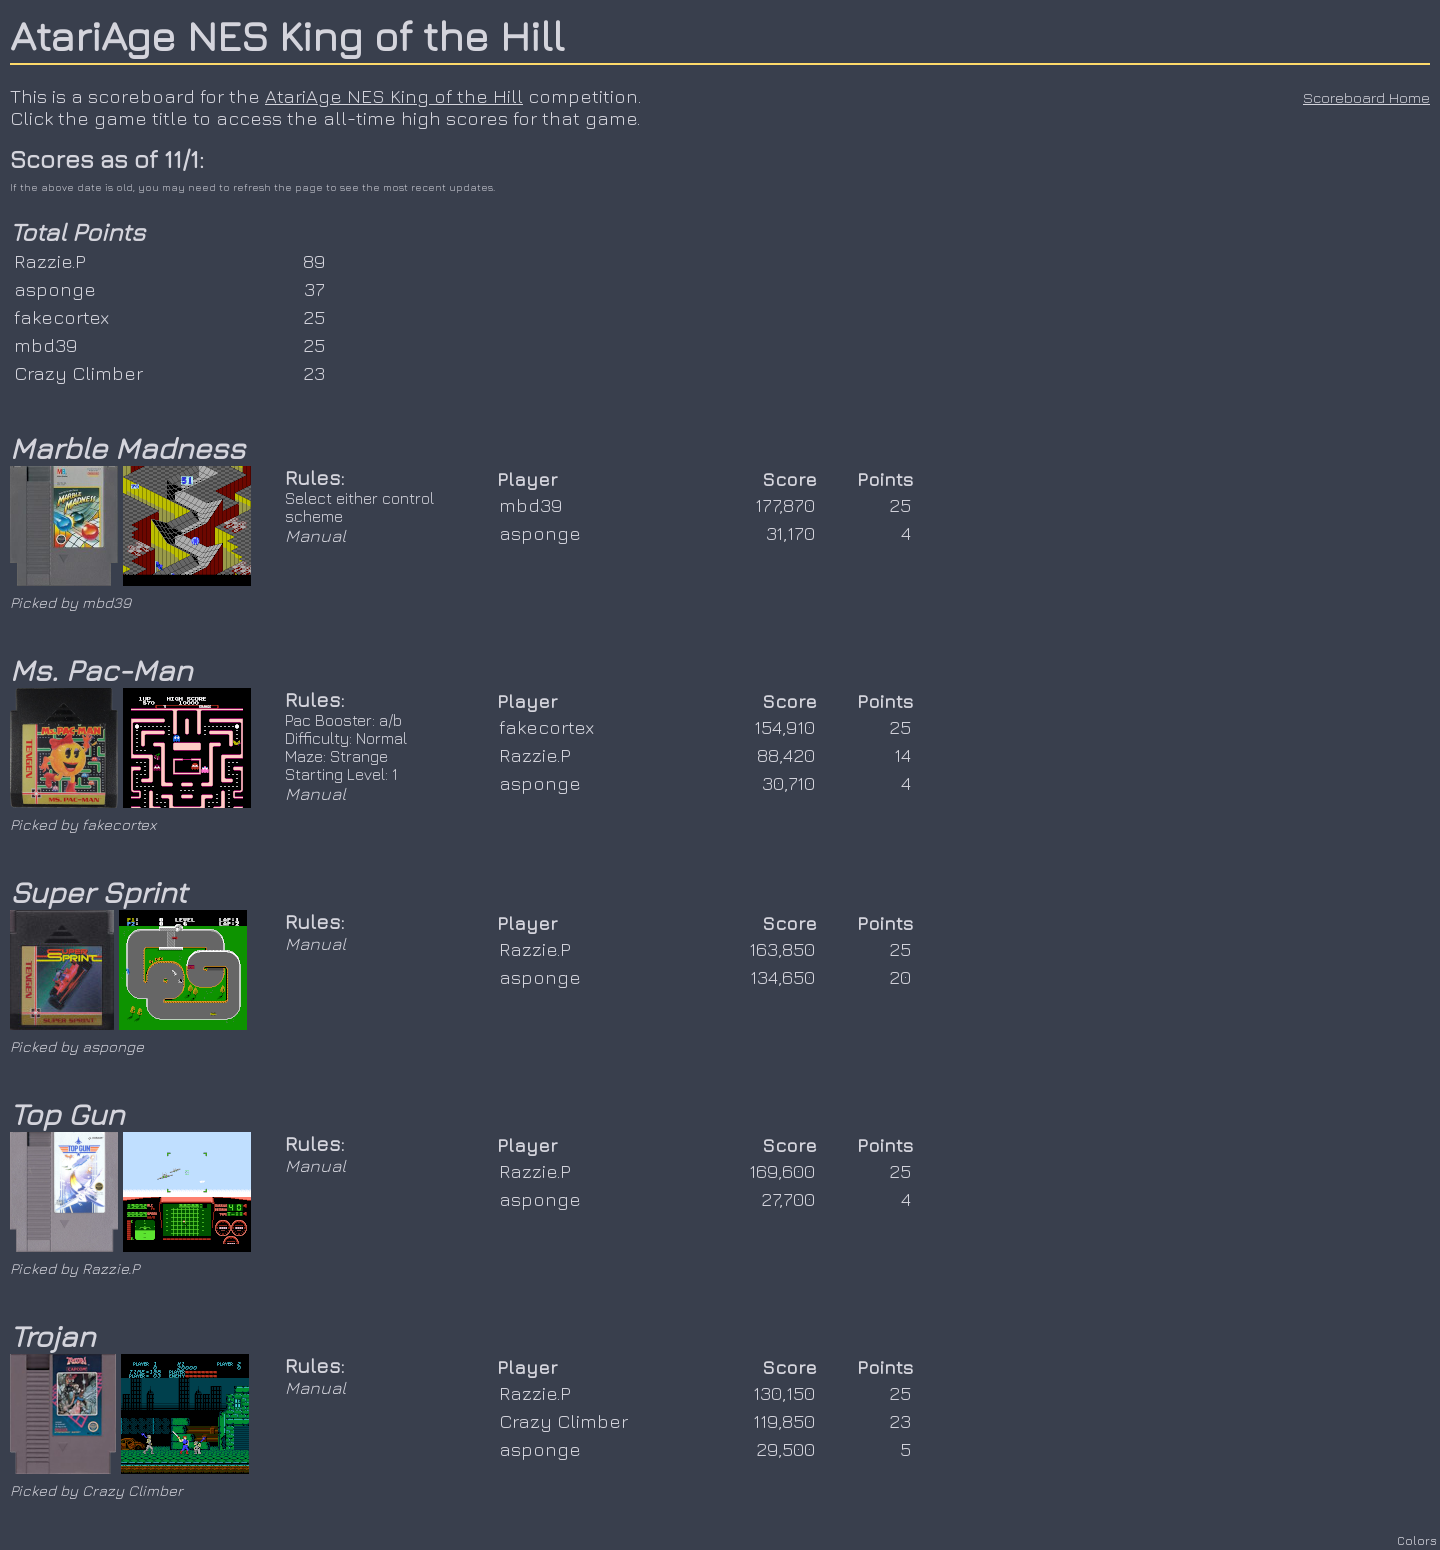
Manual (315, 535)
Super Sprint (98, 892)
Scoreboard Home (1366, 97)
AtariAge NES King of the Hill (287, 35)
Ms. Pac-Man (101, 670)
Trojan (52, 1336)
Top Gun (67, 1114)
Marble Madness (127, 448)
